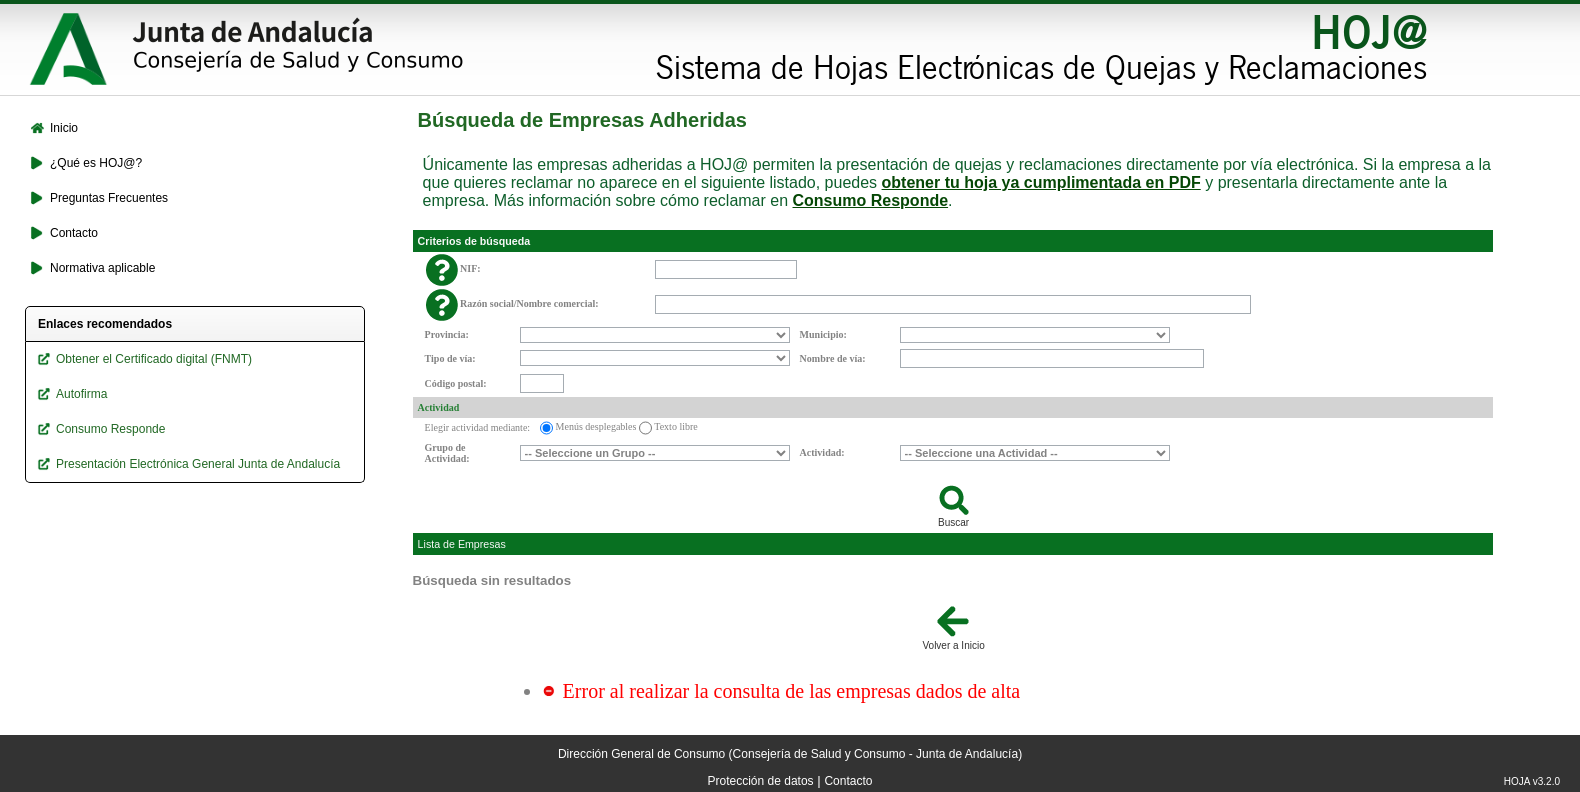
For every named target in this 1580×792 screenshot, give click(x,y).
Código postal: (456, 383)
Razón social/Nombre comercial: (529, 303)
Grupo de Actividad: (447, 453)
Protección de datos (761, 781)
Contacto (848, 781)
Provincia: (447, 334)
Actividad (439, 407)
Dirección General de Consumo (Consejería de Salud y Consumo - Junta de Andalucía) (790, 754)
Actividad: (822, 452)
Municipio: (823, 334)
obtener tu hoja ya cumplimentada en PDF (1041, 182)
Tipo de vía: (450, 358)
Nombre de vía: (833, 358)
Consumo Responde (871, 200)
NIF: (470, 268)
